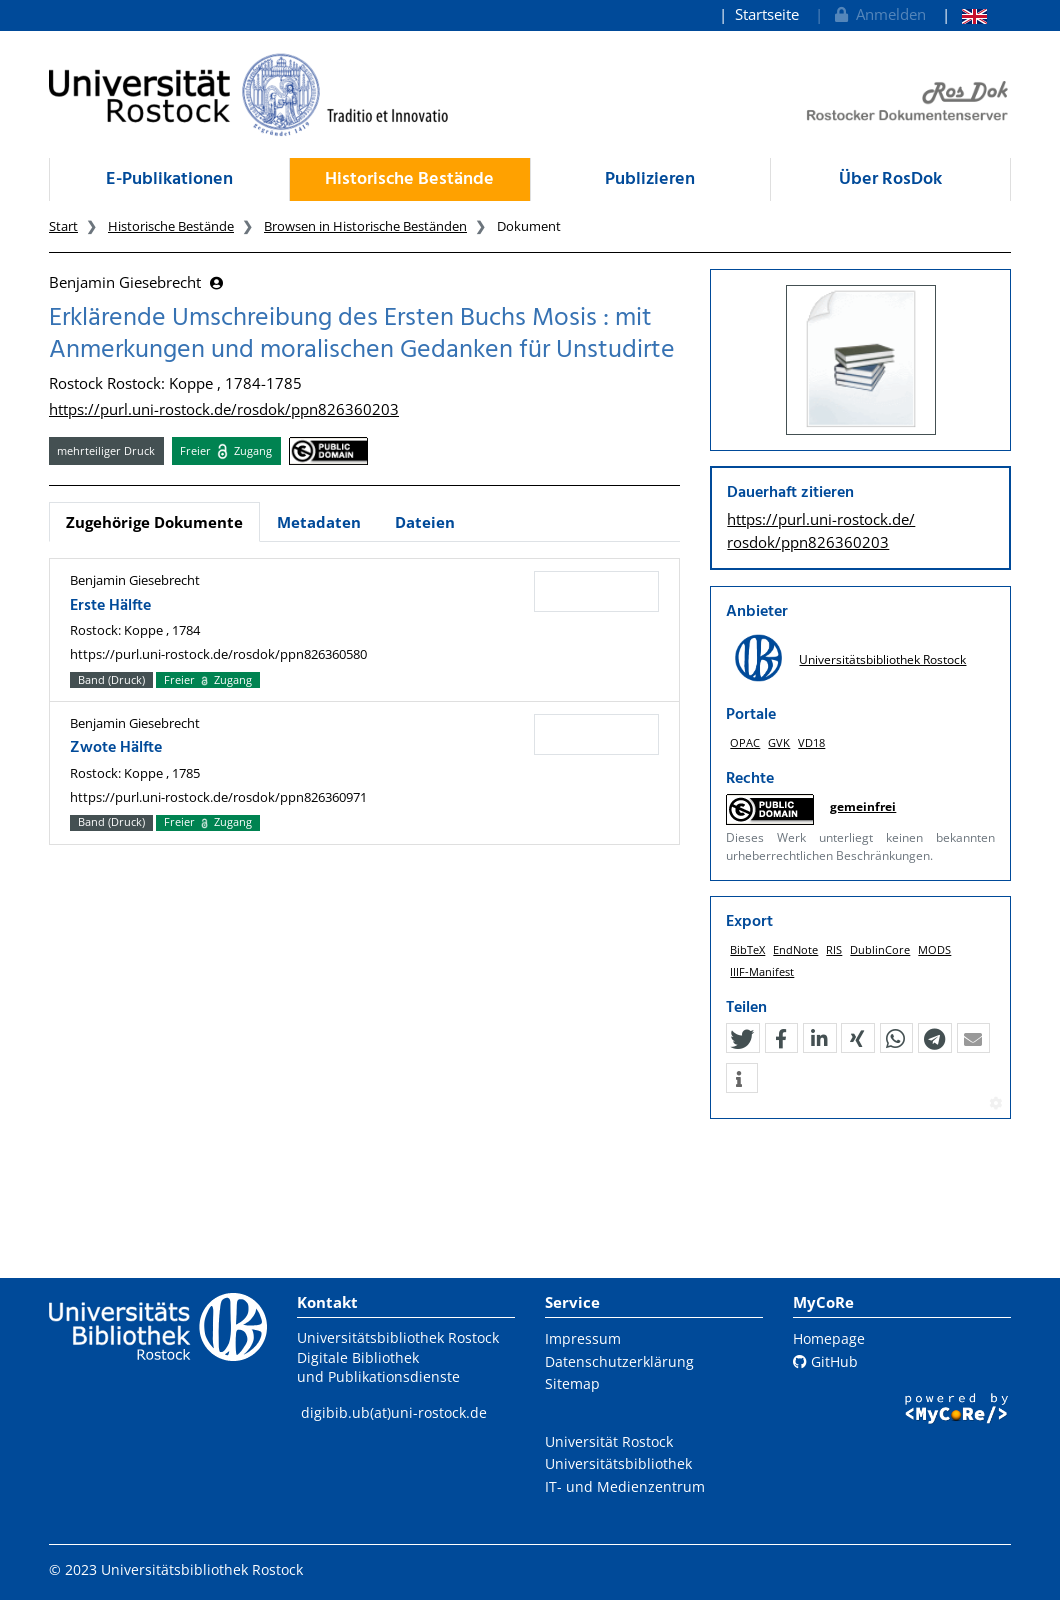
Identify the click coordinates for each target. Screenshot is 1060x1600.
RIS (834, 949)
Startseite (767, 14)
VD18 (811, 742)
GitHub (825, 1361)
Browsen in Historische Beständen (365, 226)
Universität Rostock (609, 1441)
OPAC (745, 742)
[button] (742, 1039)
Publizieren (650, 179)
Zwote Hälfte (116, 748)
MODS (934, 949)
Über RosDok (890, 179)
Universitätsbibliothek (618, 1463)
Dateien (425, 522)
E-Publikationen (169, 179)
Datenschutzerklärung (619, 1361)
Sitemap (572, 1383)
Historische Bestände (409, 179)
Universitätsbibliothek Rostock (882, 659)
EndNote (795, 949)
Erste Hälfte (110, 606)
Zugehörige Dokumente (154, 522)
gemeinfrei (863, 806)
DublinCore (880, 949)
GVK (779, 742)
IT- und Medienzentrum (625, 1486)
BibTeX (747, 949)
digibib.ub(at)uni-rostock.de (394, 1412)
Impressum (583, 1338)
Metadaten (319, 522)
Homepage (829, 1338)
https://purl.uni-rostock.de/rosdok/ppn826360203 (224, 409)
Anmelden (878, 14)
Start (63, 226)
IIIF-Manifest (762, 971)
